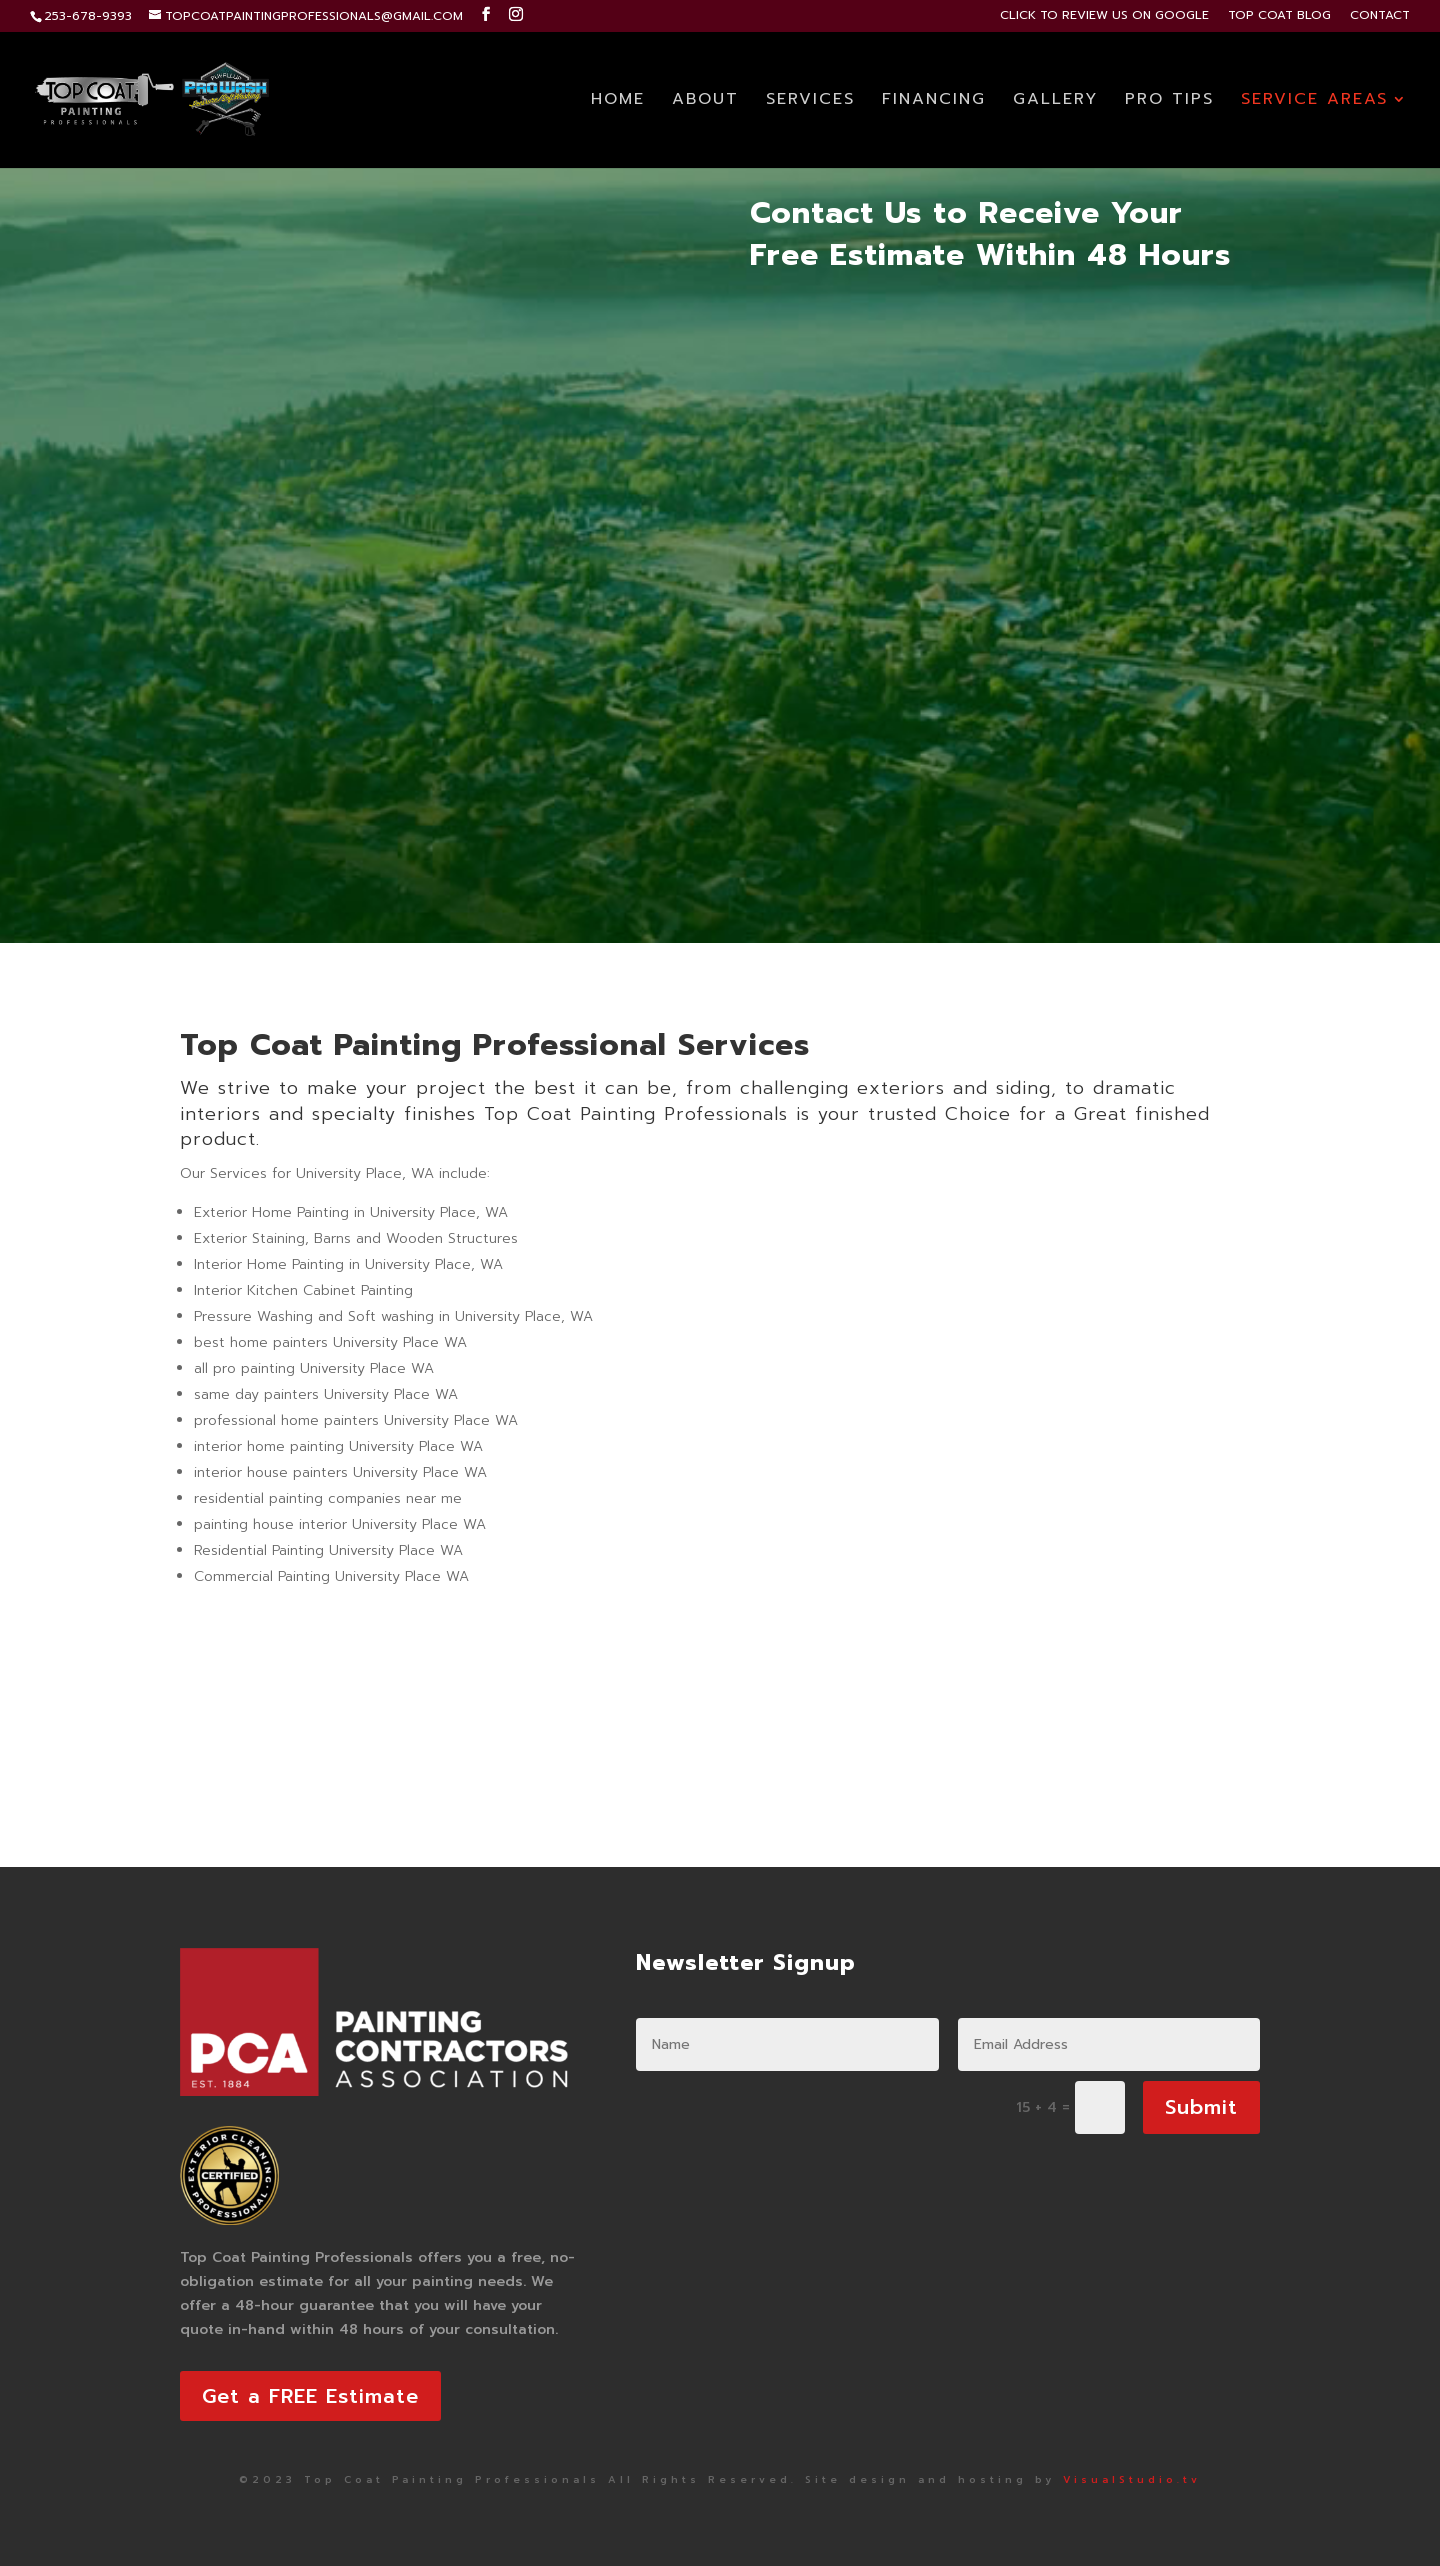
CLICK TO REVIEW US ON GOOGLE (1104, 16)
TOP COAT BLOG (1279, 16)
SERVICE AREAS (1314, 101)
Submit (1201, 2107)
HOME (618, 101)
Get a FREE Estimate (310, 2396)
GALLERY (1055, 101)
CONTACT (1380, 16)
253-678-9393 (88, 16)
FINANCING (934, 101)
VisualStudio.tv (1132, 2479)
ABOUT (705, 101)
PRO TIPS (1169, 101)
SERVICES (810, 101)
